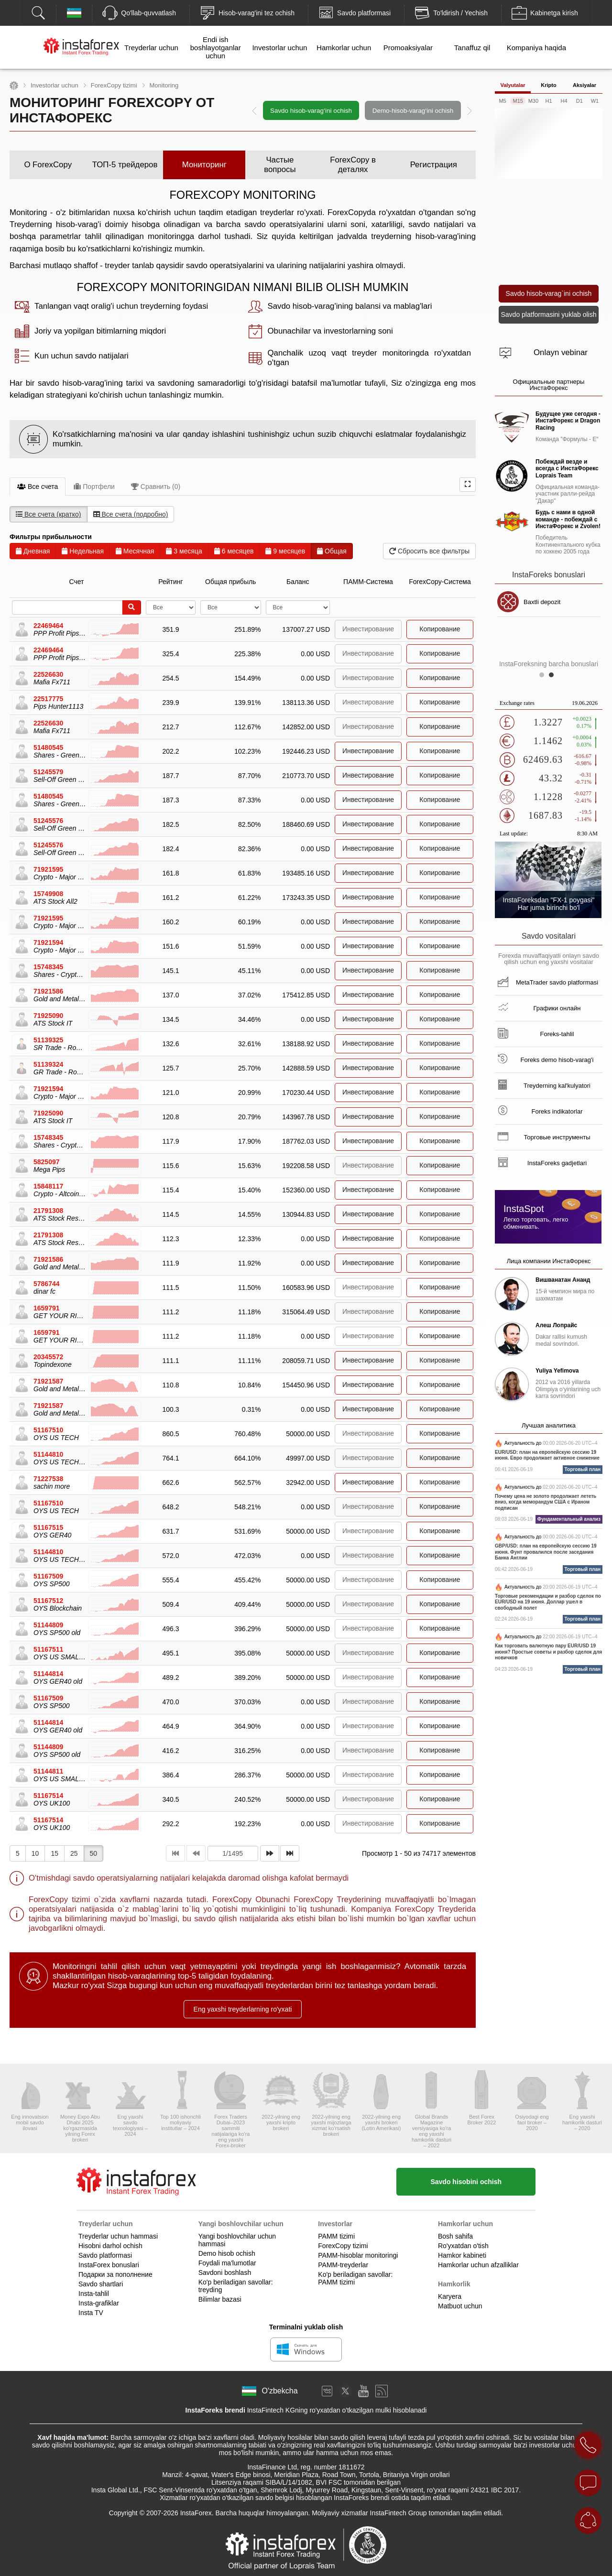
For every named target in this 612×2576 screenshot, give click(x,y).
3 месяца (184, 551)
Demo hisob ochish (226, 2253)
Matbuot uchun (460, 2306)
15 (54, 1853)
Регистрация (433, 164)
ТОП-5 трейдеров (125, 164)
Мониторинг (204, 164)
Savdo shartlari (100, 2284)
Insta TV (90, 2312)
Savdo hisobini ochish (466, 2182)
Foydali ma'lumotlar (227, 2263)
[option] (362, 110)
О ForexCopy (48, 164)
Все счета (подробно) (130, 514)
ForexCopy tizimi (114, 85)
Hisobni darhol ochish (110, 2246)
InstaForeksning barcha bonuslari (548, 664)
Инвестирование (368, 751)
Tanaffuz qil (472, 47)
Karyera (449, 2296)
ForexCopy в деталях (353, 164)
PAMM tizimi (336, 2236)
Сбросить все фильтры (429, 551)
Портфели (94, 486)
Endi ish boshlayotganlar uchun (215, 47)
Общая (332, 551)
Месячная (135, 551)
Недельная (83, 551)
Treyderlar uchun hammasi (118, 2236)
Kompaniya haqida (536, 47)
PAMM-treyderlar (343, 2265)
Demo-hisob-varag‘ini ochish (413, 110)
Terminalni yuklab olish (306, 2327)
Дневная (33, 551)
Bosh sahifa (455, 2236)
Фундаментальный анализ (569, 1519)
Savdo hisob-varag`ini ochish (549, 293)
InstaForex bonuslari (108, 2265)
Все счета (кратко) (48, 514)
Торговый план (583, 1469)
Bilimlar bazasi (219, 2299)
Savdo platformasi (105, 2255)
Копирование (439, 629)
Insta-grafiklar (98, 2303)
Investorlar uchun (279, 47)
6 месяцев (234, 551)
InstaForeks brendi (215, 2410)
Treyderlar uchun (151, 47)
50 (94, 1853)
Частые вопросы (279, 164)
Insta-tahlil (93, 2293)
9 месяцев (285, 551)
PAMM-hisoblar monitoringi (358, 2255)
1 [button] (544, 677)
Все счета (37, 486)
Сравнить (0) (155, 486)
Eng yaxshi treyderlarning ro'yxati (243, 2009)
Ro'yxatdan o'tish (463, 2246)
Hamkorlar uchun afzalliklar (478, 2265)
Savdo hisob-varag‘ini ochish (311, 110)
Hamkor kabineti (462, 2255)
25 (74, 1853)
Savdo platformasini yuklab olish (549, 314)
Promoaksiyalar (408, 47)
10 (35, 1853)
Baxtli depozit (559, 602)
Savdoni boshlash (224, 2272)
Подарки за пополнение (115, 2274)
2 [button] (553, 677)
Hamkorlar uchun (344, 47)
